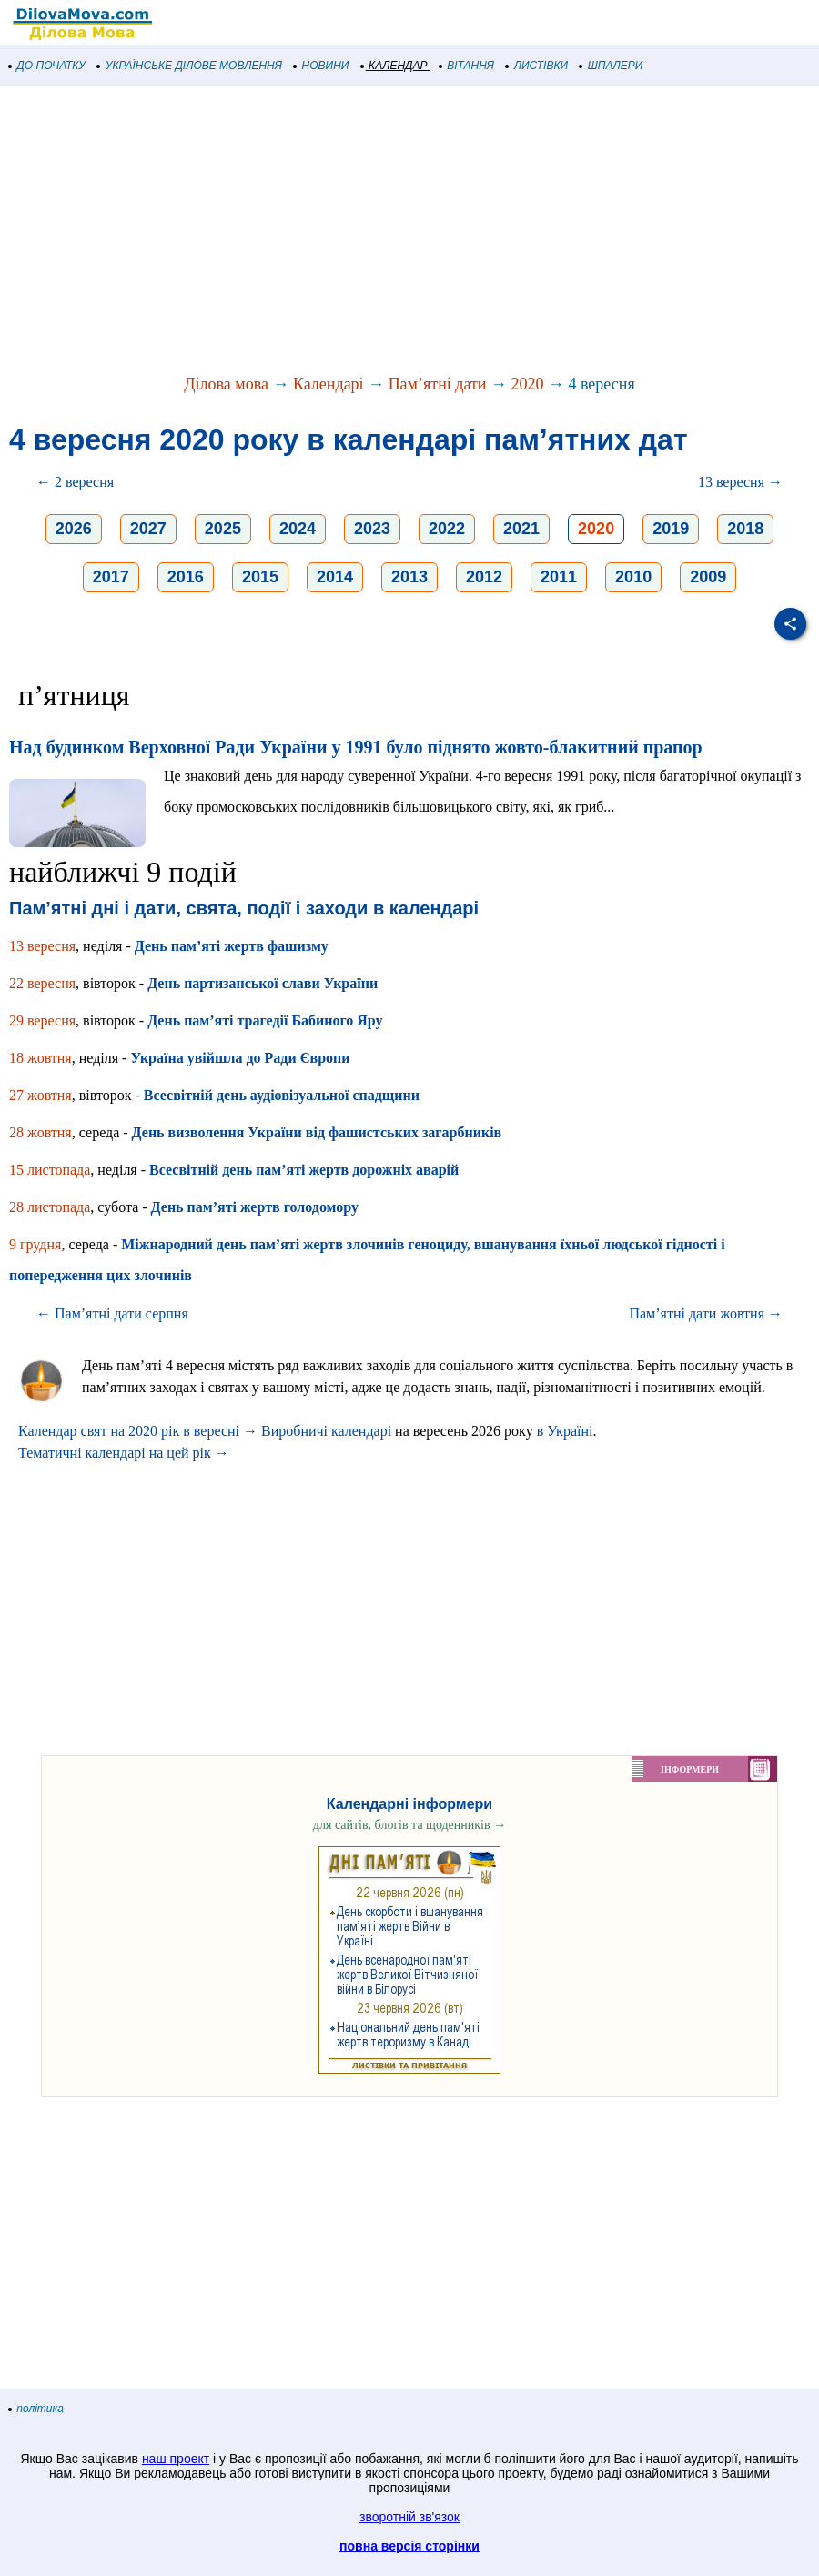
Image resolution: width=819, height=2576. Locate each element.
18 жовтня (40, 1058)
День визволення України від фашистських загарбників (317, 1132)
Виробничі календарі (326, 1431)
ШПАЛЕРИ (611, 65)
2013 (409, 577)
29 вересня (42, 1020)
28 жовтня (40, 1132)
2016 (185, 577)
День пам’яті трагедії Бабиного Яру (264, 1020)
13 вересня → (740, 482)
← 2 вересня (75, 482)
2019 (670, 529)
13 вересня (42, 946)
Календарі (328, 384)
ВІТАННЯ (467, 65)
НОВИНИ (321, 65)
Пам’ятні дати (438, 384)
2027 (148, 529)
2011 (559, 577)
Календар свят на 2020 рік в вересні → (138, 1431)
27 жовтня (40, 1095)
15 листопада (49, 1169)
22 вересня (42, 983)
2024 (297, 529)
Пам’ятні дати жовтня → (706, 1313)
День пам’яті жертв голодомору (255, 1207)
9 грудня (35, 1244)
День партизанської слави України (262, 983)
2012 (484, 577)
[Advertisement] (409, 231)
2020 (527, 384)
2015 (260, 577)
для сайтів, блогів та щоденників (409, 1825)
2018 (745, 529)
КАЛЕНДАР (394, 65)
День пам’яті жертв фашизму (232, 946)
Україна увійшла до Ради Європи (239, 1058)
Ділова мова (226, 384)
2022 (447, 529)
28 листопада (49, 1207)
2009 (708, 577)
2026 (74, 529)
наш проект (175, 2458)
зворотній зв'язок (409, 2517)
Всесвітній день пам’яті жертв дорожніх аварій (304, 1169)
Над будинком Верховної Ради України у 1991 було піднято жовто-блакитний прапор (356, 747)
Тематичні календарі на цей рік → (123, 1452)
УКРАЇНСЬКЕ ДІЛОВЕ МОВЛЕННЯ (190, 65)
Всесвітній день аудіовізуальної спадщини (282, 1095)
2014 (335, 577)
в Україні (565, 1431)
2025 (223, 529)
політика (36, 2408)
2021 (521, 529)
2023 (372, 529)
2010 (633, 577)
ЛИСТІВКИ (537, 65)
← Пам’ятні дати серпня (112, 1313)
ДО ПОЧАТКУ (47, 65)
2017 (111, 577)
